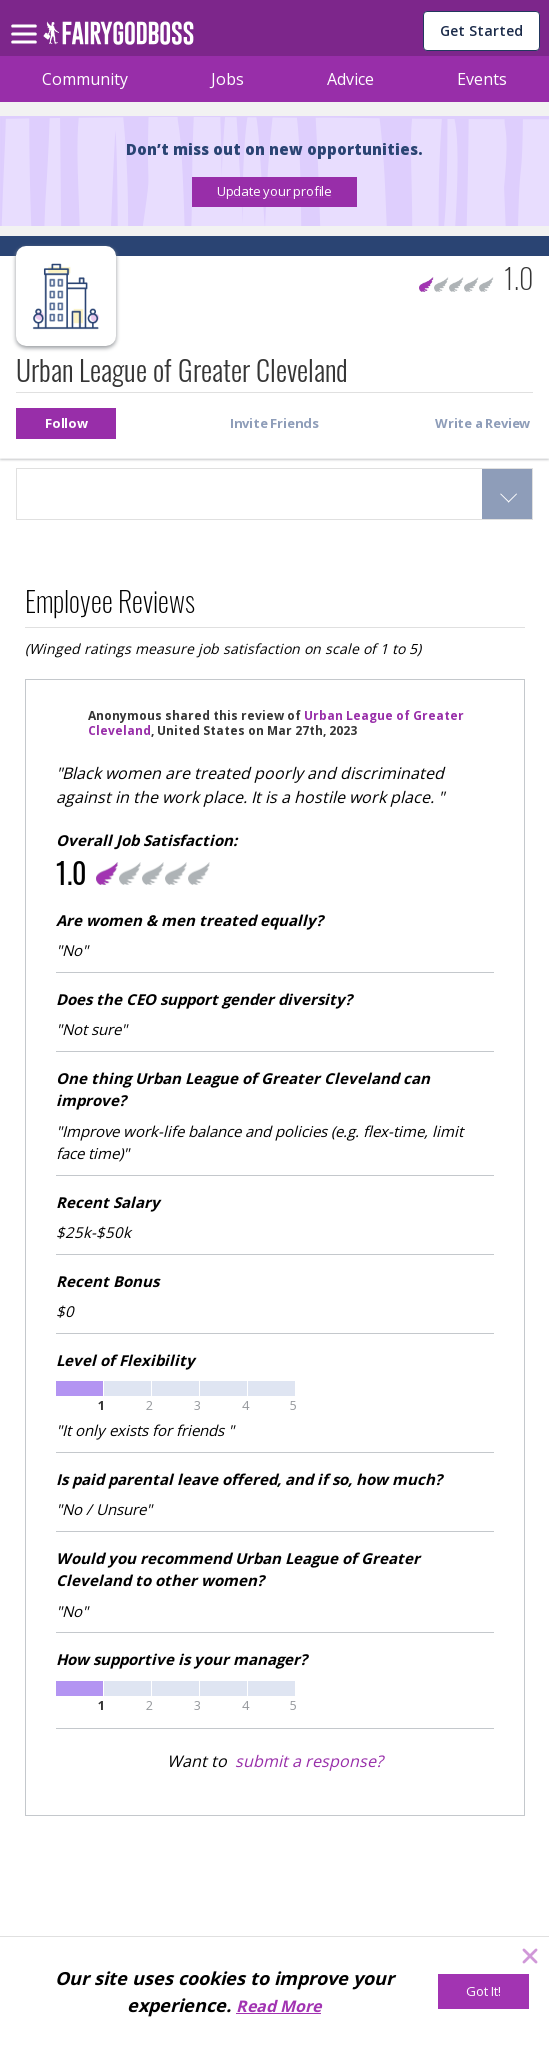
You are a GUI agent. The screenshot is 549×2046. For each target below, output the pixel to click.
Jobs (227, 79)
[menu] (27, 18)
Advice (350, 79)
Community (85, 79)
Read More (278, 2006)
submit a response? (309, 1761)
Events (482, 79)
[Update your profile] (274, 192)
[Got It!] (483, 1991)
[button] (274, 192)
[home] (118, 38)
